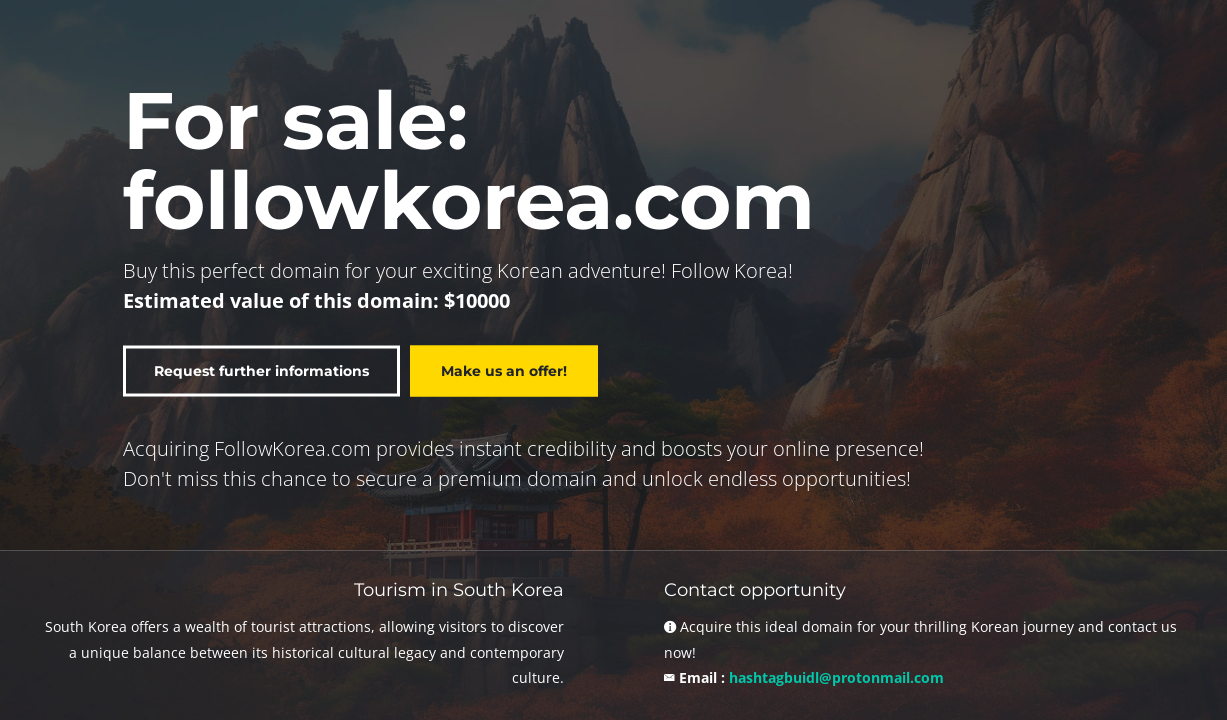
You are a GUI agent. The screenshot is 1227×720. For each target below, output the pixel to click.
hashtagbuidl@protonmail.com (836, 677)
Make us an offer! (504, 372)
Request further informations (261, 372)
